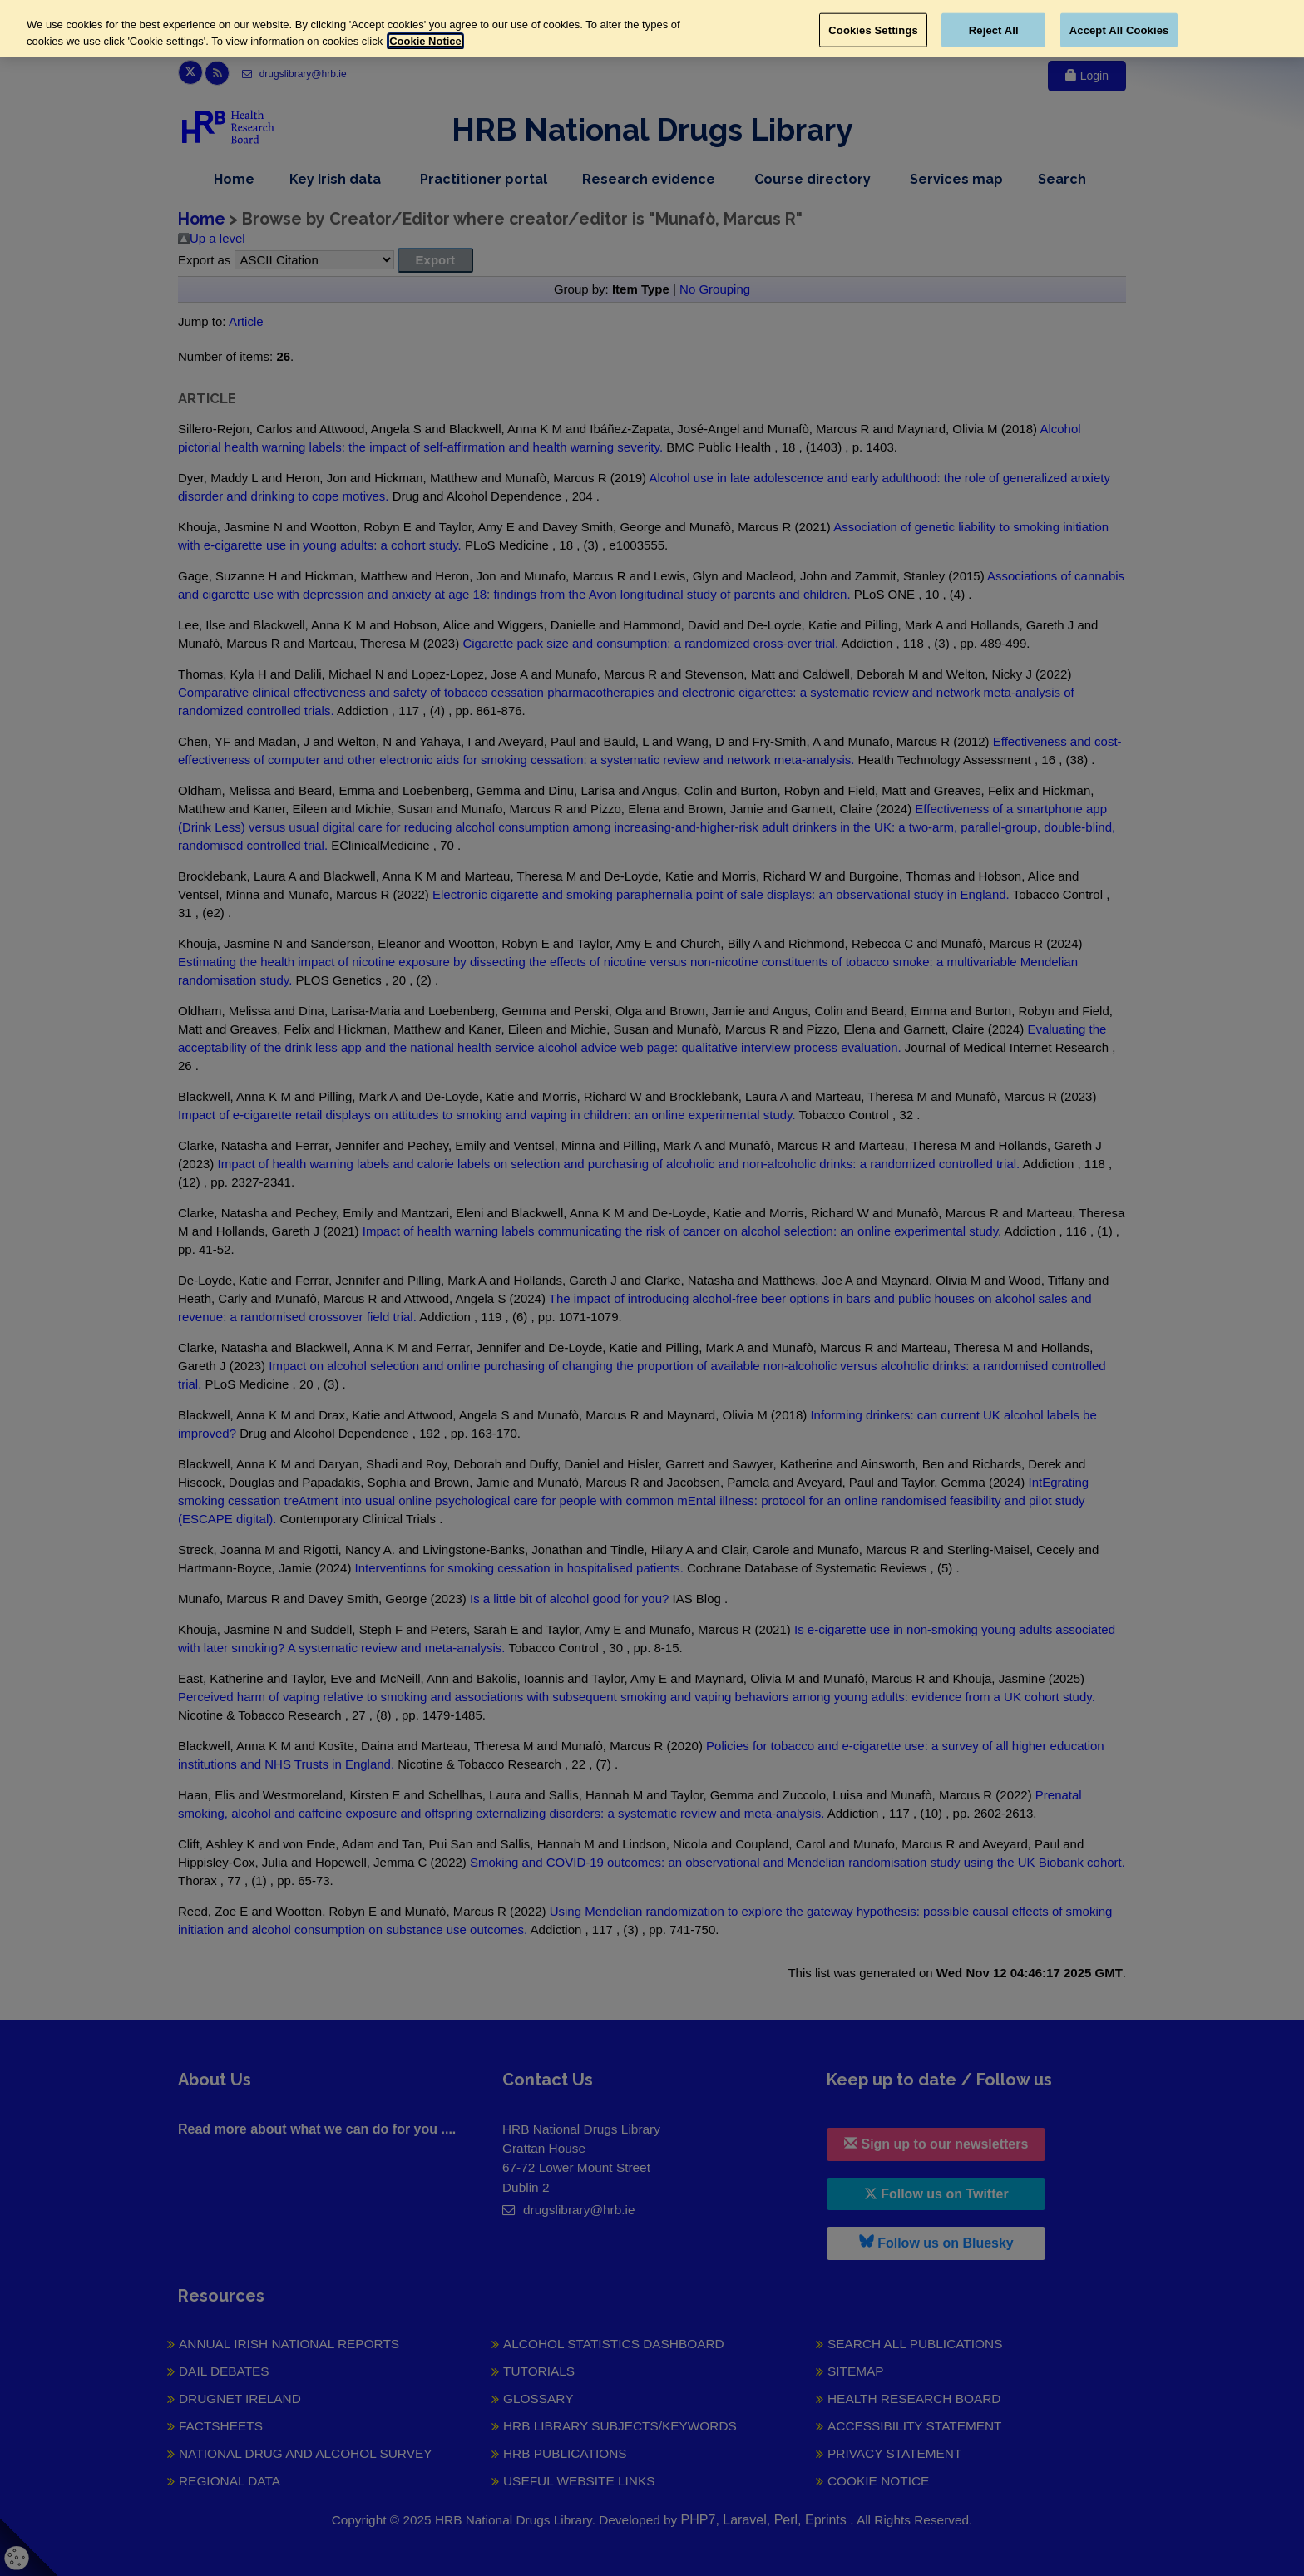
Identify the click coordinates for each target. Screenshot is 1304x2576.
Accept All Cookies (1119, 29)
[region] (652, 28)
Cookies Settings (873, 29)
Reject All (994, 29)
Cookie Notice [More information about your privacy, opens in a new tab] (425, 41)
